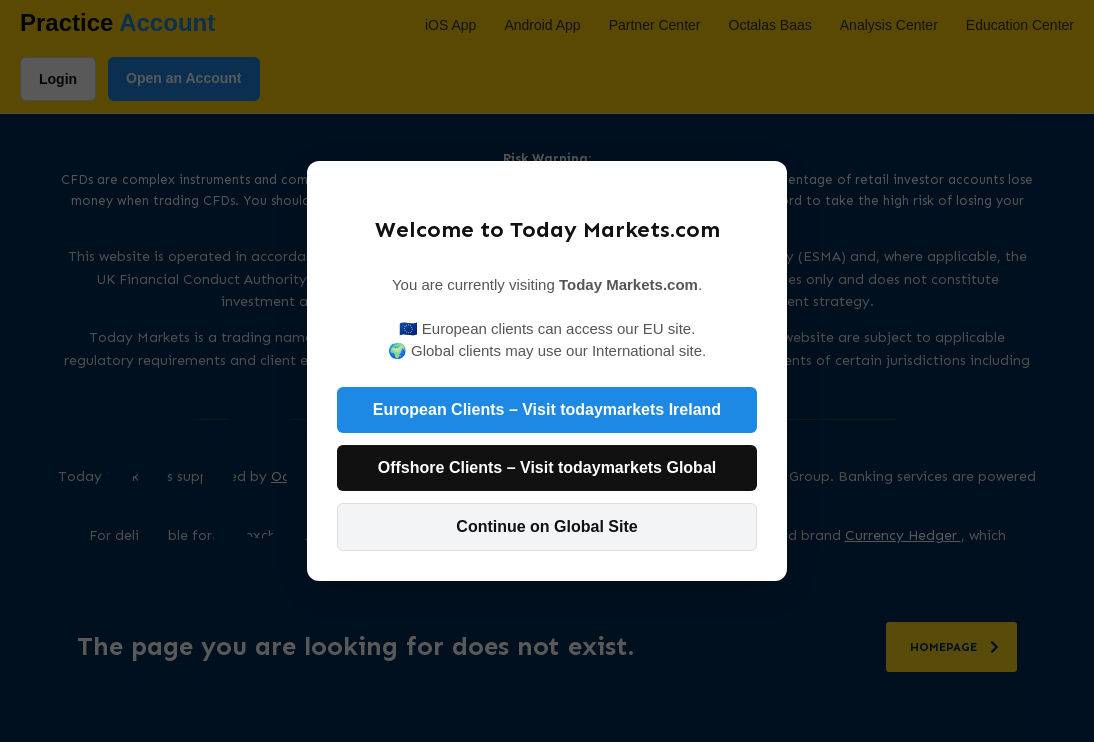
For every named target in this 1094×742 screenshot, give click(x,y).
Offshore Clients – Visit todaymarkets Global (547, 467)
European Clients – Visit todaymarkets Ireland (547, 409)
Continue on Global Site (546, 526)
